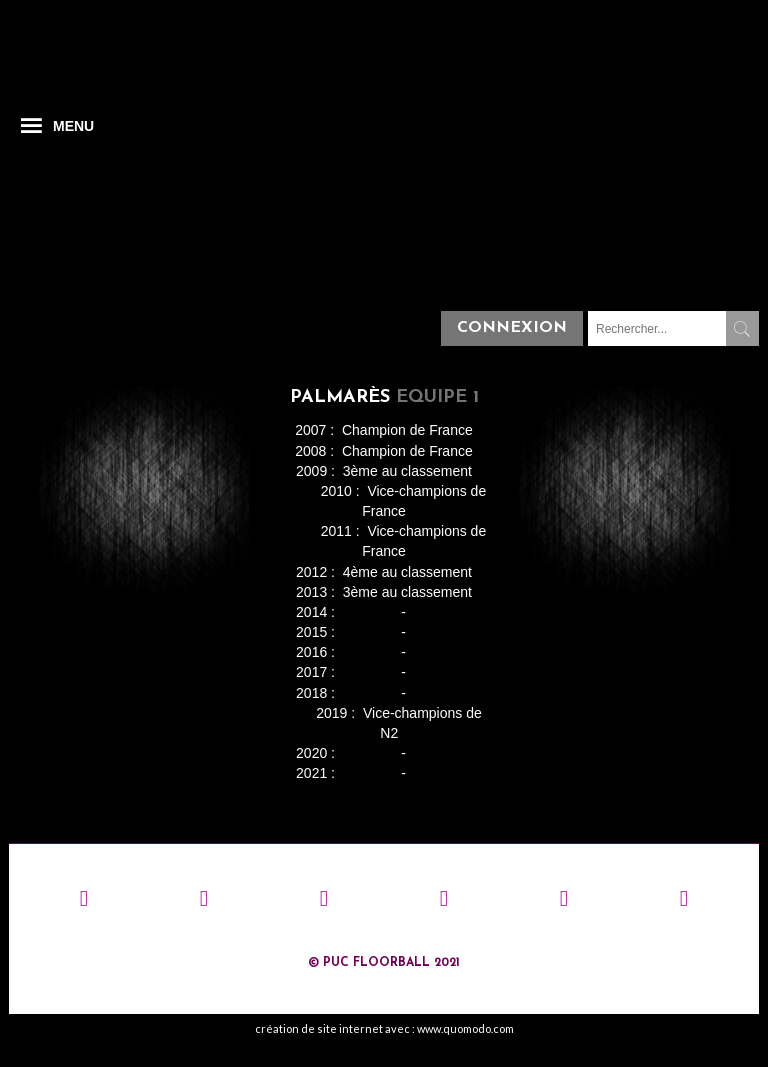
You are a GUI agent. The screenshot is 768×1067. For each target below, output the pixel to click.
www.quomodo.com (465, 1028)
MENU (73, 126)
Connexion (512, 328)
